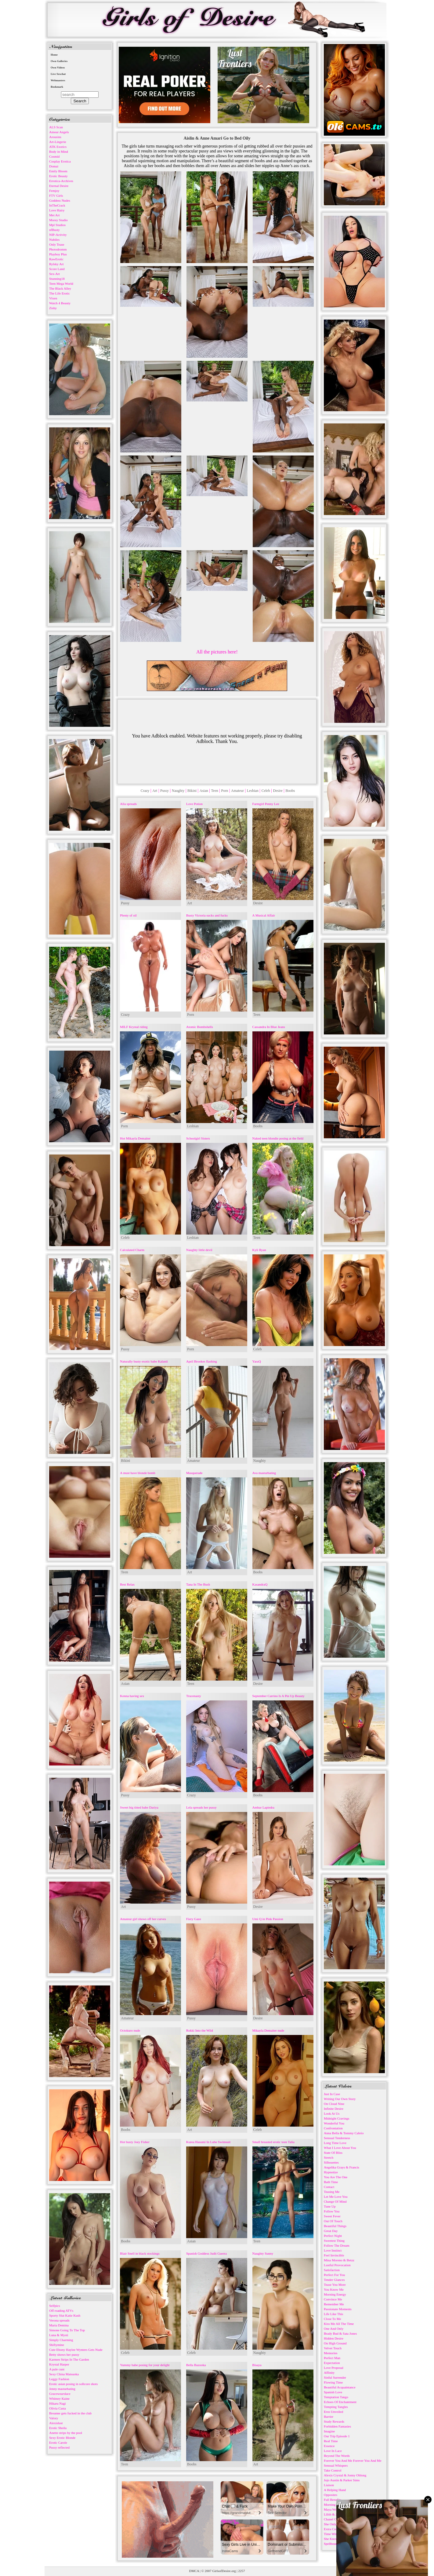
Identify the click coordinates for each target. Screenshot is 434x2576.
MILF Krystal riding (133, 1027)
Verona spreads (59, 2320)
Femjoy (54, 190)
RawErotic (56, 259)
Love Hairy (56, 210)
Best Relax (127, 1584)
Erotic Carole (58, 2442)
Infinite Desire (333, 2108)
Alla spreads (128, 804)
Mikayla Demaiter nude (268, 2030)
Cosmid (54, 156)
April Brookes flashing (201, 1361)
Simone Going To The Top (67, 2330)
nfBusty (54, 230)
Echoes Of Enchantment (340, 2402)
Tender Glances (334, 2279)
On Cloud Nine (334, 2104)
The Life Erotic (59, 293)
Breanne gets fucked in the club (70, 2413)
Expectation (332, 2363)
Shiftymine (56, 2345)
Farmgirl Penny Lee (265, 804)
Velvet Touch (333, 2348)
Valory (53, 2418)
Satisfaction (332, 2270)
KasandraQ (259, 1584)
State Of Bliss (333, 2152)
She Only (330, 2524)
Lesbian (253, 791)
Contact (329, 2187)
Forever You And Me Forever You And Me (353, 2460)
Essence (329, 2446)
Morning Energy (335, 2294)
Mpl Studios (57, 225)
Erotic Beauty (58, 176)
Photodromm (58, 249)
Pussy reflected (59, 2447)
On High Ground (335, 2343)
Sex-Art (54, 274)
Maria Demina (59, 2325)
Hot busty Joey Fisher (134, 2142)
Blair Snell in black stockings (140, 2253)
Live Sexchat (58, 73)
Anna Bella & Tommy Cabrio (343, 2133)
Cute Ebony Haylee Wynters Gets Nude (76, 2349)
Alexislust (56, 2423)
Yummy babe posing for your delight (144, 2365)
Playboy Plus (58, 254)
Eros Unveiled (333, 2411)
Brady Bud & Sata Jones (340, 2333)
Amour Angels (59, 132)
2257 (241, 2571)
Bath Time (331, 2182)
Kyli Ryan (259, 1250)
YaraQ (256, 1361)
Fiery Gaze (193, 1919)
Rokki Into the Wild (199, 2030)
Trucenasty (193, 1696)
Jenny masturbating (62, 2389)
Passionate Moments (338, 2309)
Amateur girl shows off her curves (143, 1919)
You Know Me (334, 2289)
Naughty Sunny (262, 2253)
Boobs (290, 791)
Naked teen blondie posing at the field (277, 1138)
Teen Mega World (61, 283)
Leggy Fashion (59, 2379)
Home (54, 54)
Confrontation (333, 2128)
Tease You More (335, 2284)
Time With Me (333, 2534)
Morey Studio (58, 220)
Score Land (56, 269)
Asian (204, 791)
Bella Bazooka (196, 2365)
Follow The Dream (336, 2245)
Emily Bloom (58, 171)
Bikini (192, 791)
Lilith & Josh (333, 2514)
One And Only (333, 2328)
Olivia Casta (57, 2408)
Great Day (331, 2231)
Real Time (331, 2441)
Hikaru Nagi (57, 2403)
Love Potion (194, 804)
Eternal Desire (58, 186)
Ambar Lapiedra (263, 1807)
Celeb (266, 791)
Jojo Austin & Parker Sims (342, 2480)
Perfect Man (332, 2358)
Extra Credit (332, 2529)
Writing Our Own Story (340, 2099)
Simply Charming (61, 2340)
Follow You (331, 2211)
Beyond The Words (337, 2455)
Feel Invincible (334, 2255)
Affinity (329, 2372)
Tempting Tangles (336, 2407)
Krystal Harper (59, 2364)
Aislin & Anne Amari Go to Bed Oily (217, 138)
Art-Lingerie (57, 142)
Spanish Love (333, 2392)
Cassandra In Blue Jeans (268, 1027)
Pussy (164, 791)
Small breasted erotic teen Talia (273, 2142)
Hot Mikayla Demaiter (135, 1138)
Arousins (55, 137)
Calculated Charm (132, 1250)
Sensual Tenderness (337, 2138)
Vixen (53, 298)
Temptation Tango (336, 2397)
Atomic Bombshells (199, 1027)
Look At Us (331, 2113)
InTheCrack (57, 205)
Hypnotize (331, 2172)
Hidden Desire (333, 2338)
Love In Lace (333, 2451)
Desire (277, 791)
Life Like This (333, 2314)
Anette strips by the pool (65, 2433)
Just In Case (332, 2094)
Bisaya (257, 2365)
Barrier (328, 2416)
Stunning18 (57, 278)
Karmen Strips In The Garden (69, 2359)
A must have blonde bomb (137, 1473)
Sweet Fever (332, 2216)
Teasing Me (331, 2192)
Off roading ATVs (61, 2310)
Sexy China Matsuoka (64, 2374)
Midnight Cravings (336, 2118)
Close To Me (332, 2319)
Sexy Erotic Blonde (62, 2437)
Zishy (53, 308)
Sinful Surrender (335, 2377)
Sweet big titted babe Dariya (139, 1807)
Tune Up (329, 2206)
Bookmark (57, 86)
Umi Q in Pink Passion (267, 1919)
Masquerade (194, 1473)
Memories (331, 2353)
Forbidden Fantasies (337, 2426)
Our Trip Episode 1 (337, 2436)
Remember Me (334, 2304)
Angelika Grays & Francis (341, 2167)
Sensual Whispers (336, 2465)
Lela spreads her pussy (201, 1807)
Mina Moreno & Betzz (339, 2260)
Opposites (330, 2495)
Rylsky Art (56, 264)
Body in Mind (58, 151)
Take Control (333, 2470)
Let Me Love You (336, 2196)
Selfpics (54, 2305)
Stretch (328, 2157)
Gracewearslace (60, 2393)
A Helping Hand (335, 2490)
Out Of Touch (333, 2221)
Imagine (329, 2431)
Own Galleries (59, 61)
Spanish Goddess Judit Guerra (206, 2253)
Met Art (54, 215)
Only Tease (56, 244)
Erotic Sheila (58, 2428)
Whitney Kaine (59, 2398)
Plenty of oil (128, 915)
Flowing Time (333, 2382)
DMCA (194, 2571)
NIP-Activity (58, 234)
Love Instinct (333, 2250)
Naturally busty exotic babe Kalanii (144, 1361)
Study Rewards (334, 2421)
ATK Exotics (58, 146)
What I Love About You (340, 2148)
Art (154, 791)
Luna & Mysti (58, 2335)
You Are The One (335, 2177)
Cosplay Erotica (60, 161)
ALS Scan (56, 127)
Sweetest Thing (334, 2240)
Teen (214, 791)
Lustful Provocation (337, 2265)
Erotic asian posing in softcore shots (73, 2384)
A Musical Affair (263, 915)
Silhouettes (331, 2162)
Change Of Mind (335, 2201)
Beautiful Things (335, 2226)
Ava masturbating (264, 1473)
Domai (53, 166)
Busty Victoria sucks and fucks (207, 915)
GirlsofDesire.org (224, 2571)
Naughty (178, 791)
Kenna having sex (132, 1696)
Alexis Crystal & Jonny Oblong (345, 2475)
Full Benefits (332, 2499)
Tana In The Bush (198, 1584)
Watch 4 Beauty (60, 303)
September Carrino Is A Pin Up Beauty (278, 1696)
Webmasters (58, 80)
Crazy (145, 791)
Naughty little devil (199, 1250)
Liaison (329, 2485)
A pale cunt (56, 2369)
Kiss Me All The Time (339, 2323)
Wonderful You (334, 2123)
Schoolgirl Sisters (198, 1138)
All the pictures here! (217, 651)
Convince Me (333, 2299)
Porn (224, 791)
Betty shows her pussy (64, 2354)
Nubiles (54, 239)
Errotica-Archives (61, 181)
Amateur (237, 791)
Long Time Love (335, 2143)
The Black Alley (60, 288)
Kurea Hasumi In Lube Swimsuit (208, 2142)
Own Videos (58, 67)
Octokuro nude (130, 2030)
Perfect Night (333, 2236)
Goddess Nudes (59, 200)
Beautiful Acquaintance (340, 2387)
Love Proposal (333, 2367)
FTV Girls (56, 195)
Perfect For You (334, 2275)
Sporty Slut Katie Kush (64, 2315)
